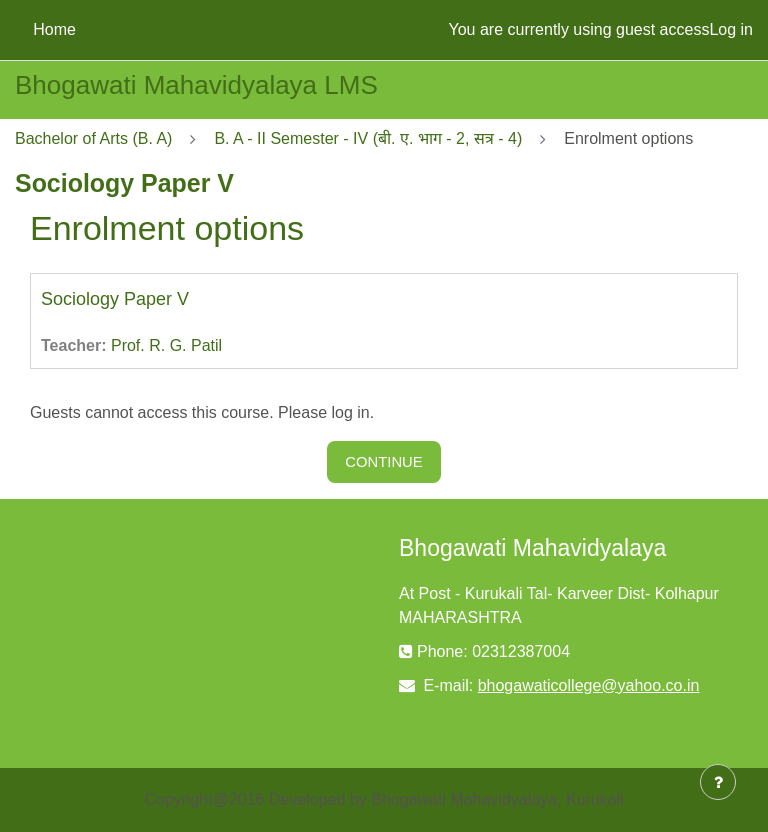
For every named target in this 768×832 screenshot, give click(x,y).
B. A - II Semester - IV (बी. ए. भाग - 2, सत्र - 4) (368, 138)
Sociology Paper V (115, 299)
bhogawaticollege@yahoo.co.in (589, 685)
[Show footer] (718, 782)
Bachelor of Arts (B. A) (93, 138)
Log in (731, 29)
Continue (383, 462)
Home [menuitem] (54, 29)
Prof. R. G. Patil (166, 345)
